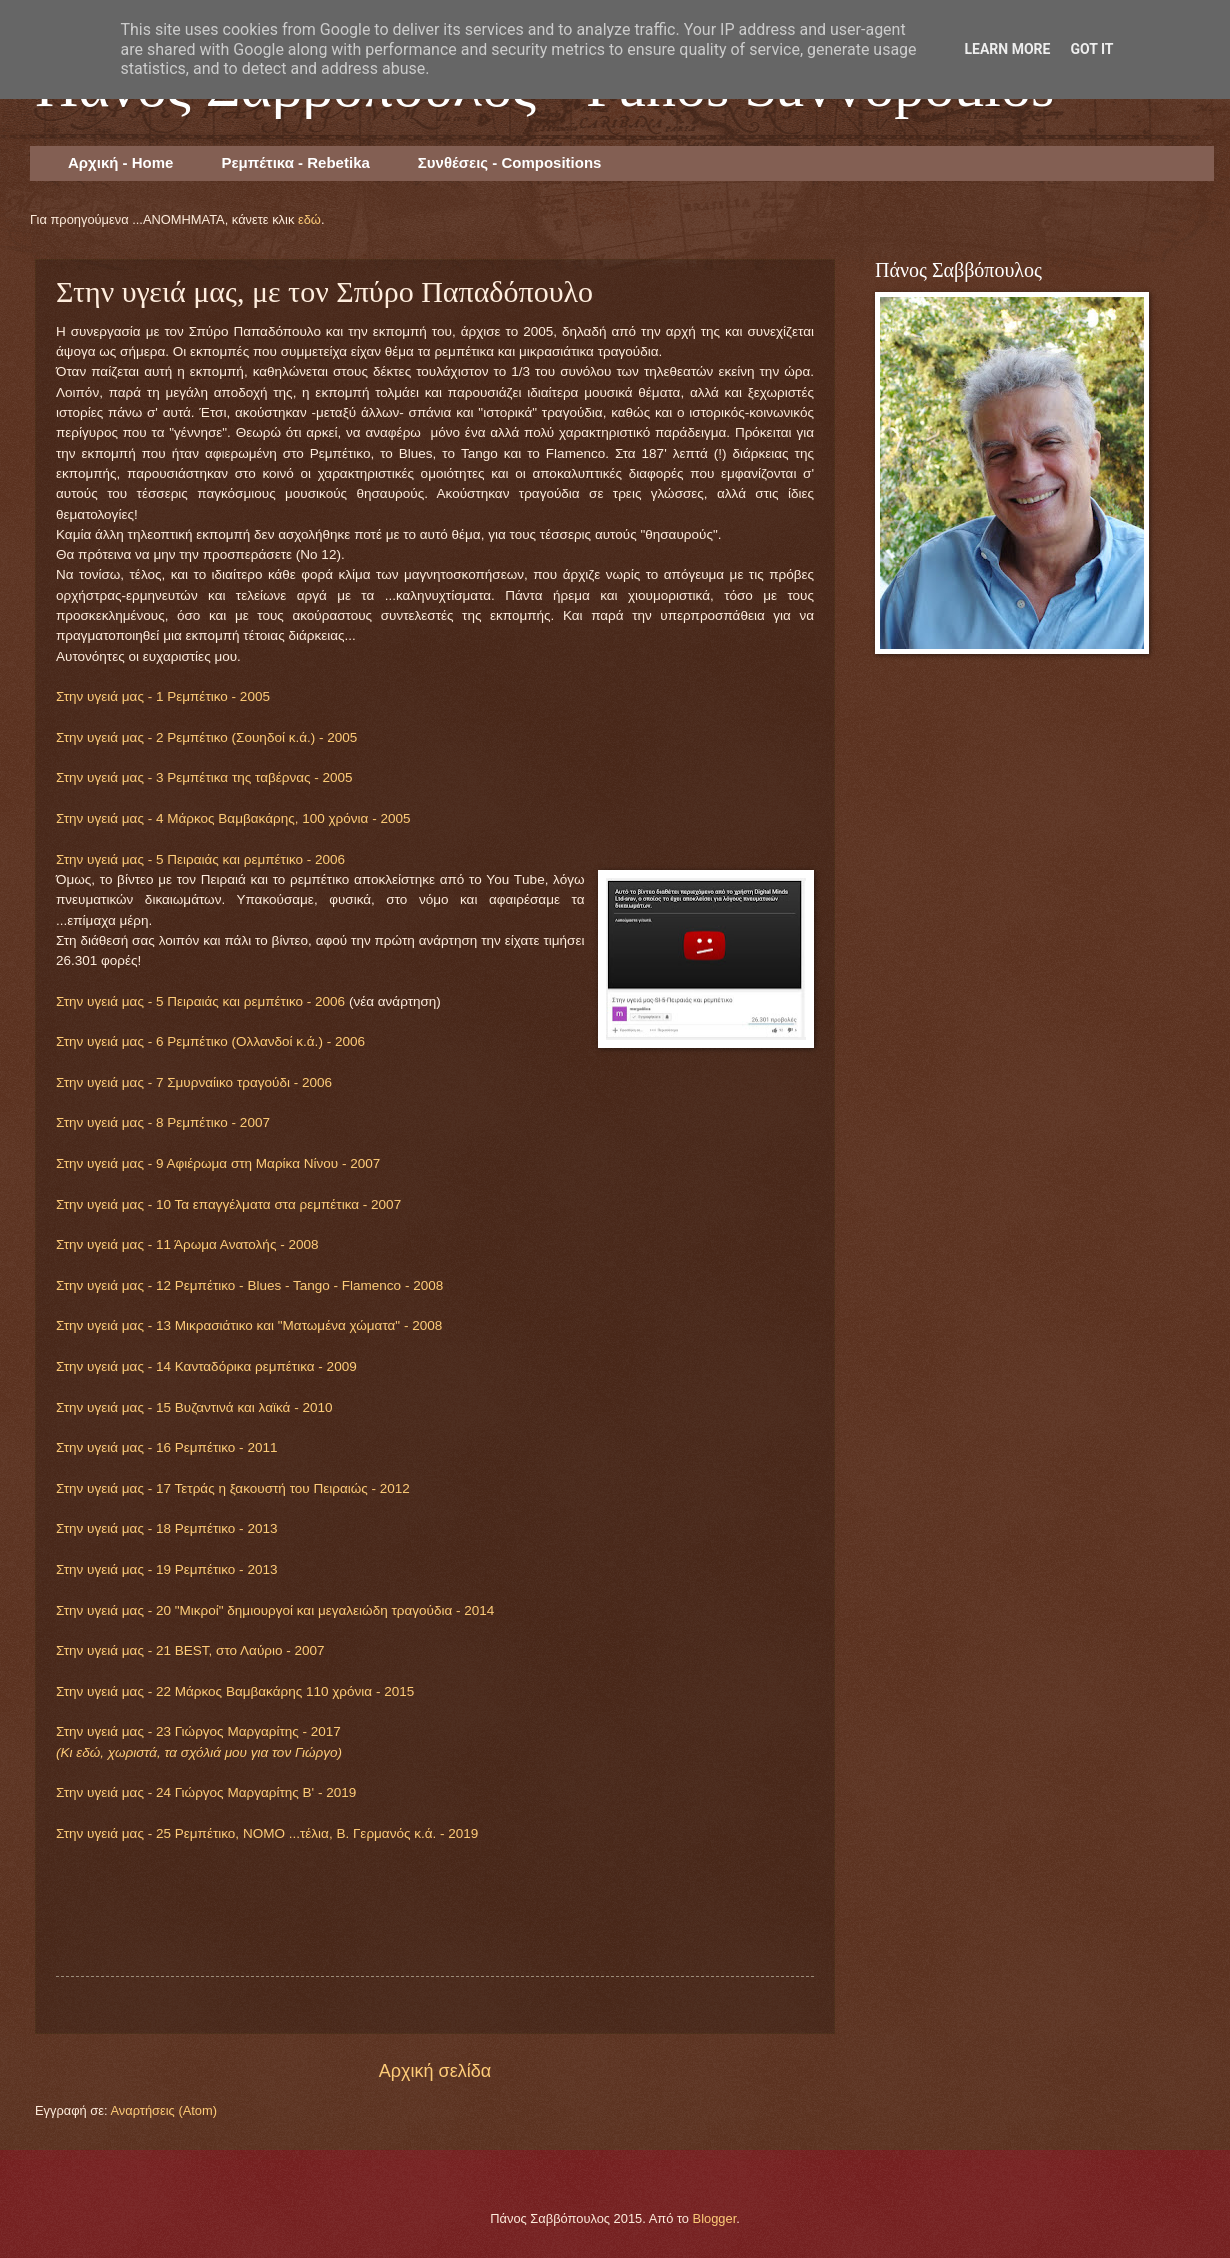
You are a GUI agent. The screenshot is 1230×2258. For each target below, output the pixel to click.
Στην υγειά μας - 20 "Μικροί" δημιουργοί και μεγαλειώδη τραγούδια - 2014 (275, 1610)
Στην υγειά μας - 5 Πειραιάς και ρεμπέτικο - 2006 (200, 859)
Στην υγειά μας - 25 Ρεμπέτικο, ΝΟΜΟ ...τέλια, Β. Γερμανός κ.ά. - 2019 (267, 1833)
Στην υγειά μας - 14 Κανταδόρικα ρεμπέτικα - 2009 (206, 1366)
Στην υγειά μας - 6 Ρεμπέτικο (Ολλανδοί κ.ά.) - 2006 (210, 1041)
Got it (1091, 49)
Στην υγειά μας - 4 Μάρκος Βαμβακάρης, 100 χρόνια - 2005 (233, 818)
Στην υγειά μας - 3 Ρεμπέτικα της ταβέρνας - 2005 (204, 777)
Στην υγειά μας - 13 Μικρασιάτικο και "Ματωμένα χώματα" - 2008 (249, 1325)
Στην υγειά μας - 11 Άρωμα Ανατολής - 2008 (187, 1244)
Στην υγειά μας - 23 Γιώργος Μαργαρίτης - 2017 (198, 1731)
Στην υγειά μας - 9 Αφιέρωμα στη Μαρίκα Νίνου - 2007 (218, 1163)
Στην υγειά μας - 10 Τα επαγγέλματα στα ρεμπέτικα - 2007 (228, 1204)
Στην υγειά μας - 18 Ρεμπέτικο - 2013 (166, 1528)
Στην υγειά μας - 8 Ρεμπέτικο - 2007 (163, 1122)
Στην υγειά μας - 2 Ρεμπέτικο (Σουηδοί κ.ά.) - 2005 (206, 737)
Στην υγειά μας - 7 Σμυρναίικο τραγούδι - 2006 (194, 1082)
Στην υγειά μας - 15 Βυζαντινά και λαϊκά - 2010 (194, 1407)
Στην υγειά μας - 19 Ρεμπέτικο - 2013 (166, 1569)
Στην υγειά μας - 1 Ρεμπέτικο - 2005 (163, 696)
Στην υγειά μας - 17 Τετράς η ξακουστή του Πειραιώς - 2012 (233, 1488)
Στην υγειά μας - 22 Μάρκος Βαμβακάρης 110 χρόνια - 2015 (235, 1691)
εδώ (309, 219)
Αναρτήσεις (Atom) (163, 2110)
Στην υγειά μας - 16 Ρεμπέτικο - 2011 (166, 1447)
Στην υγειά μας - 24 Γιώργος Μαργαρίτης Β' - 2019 (206, 1792)
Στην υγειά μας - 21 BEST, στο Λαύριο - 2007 (190, 1650)
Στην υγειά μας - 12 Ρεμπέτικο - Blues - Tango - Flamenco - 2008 (249, 1285)
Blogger (715, 2218)
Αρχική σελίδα (435, 2071)
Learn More (1007, 49)
